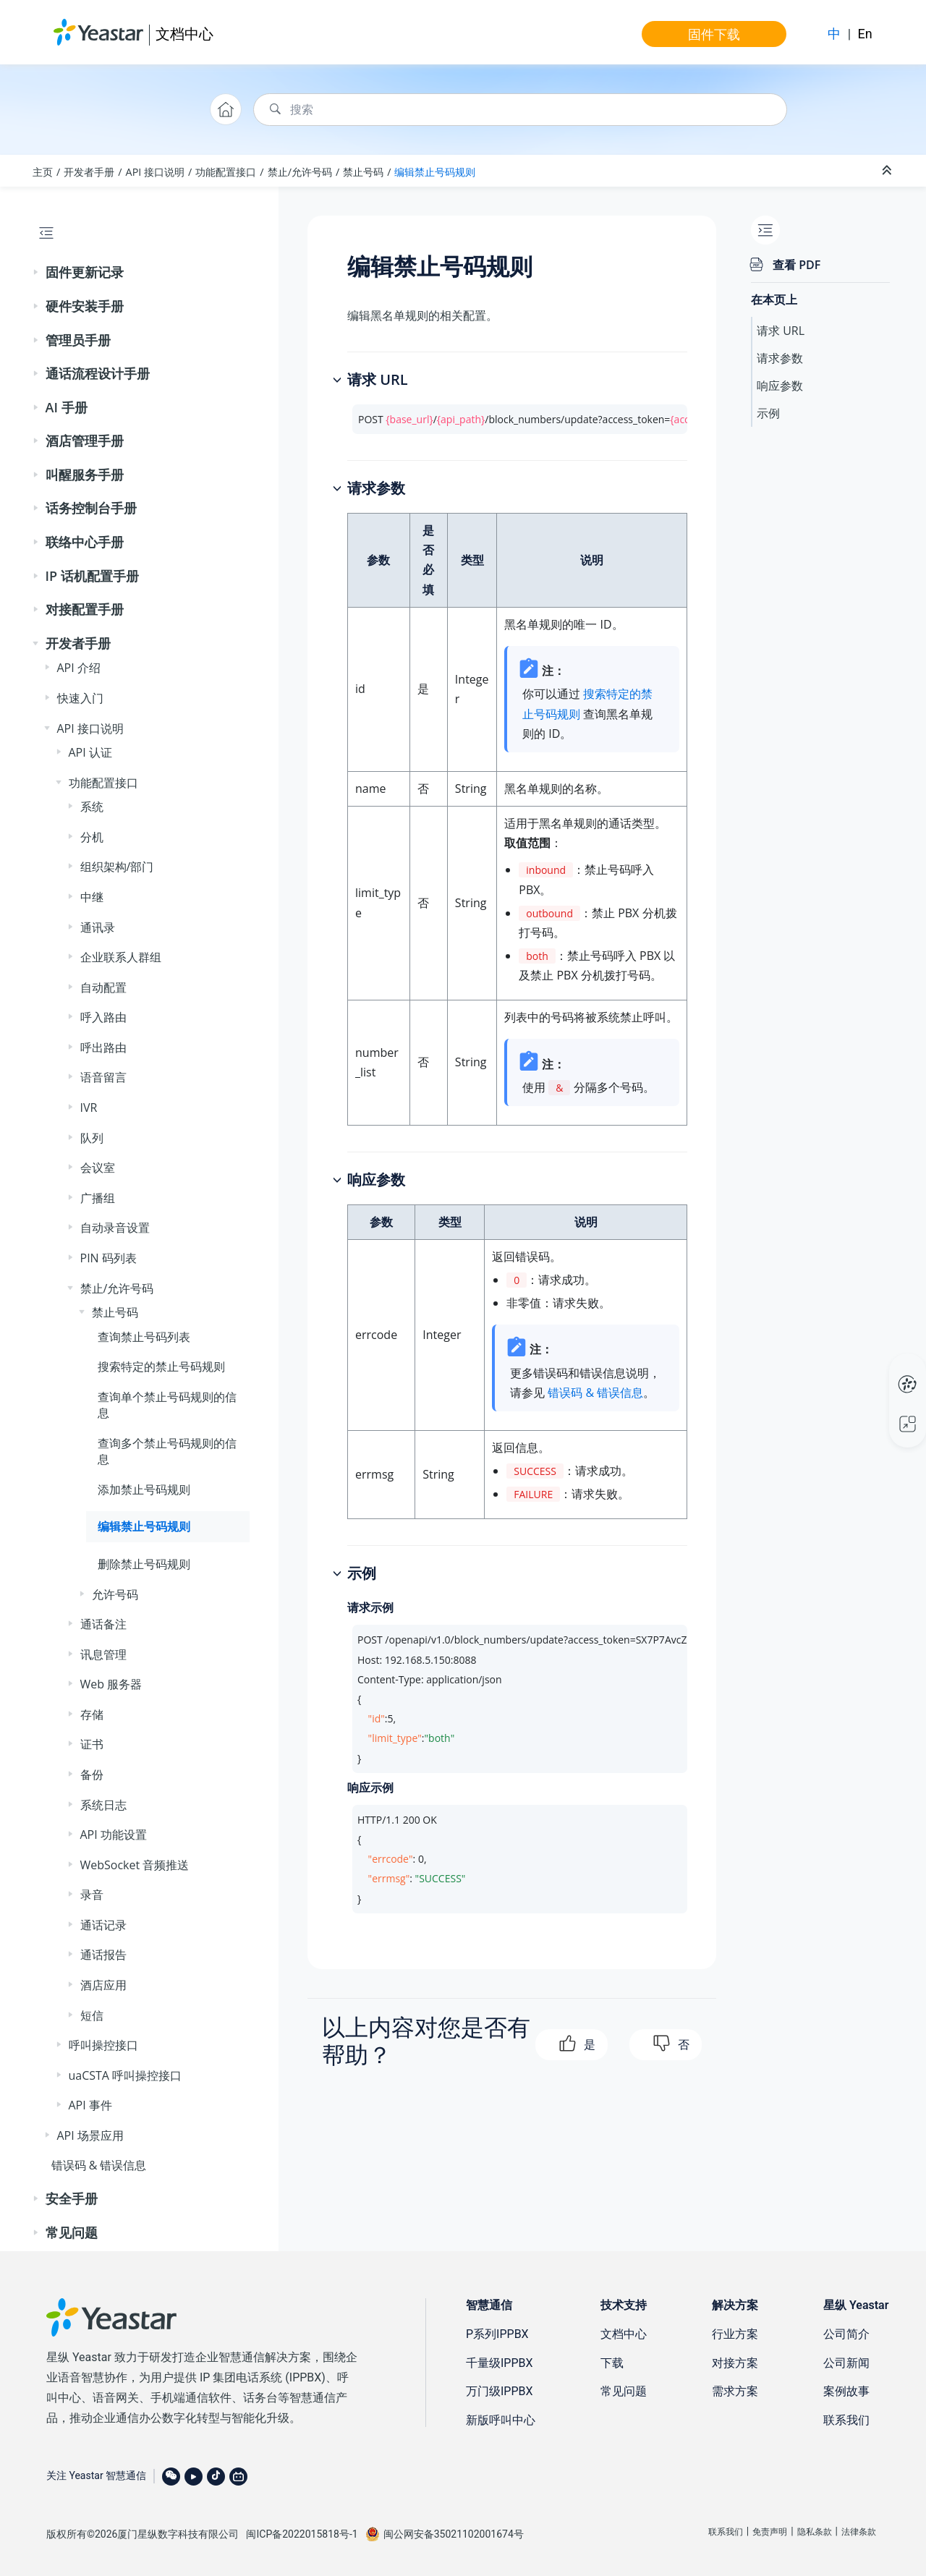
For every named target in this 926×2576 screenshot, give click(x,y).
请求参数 (780, 358)
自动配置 (103, 987)
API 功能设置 (113, 1834)
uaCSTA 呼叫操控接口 (125, 2075)
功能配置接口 (225, 172)
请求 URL (780, 331)
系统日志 (103, 1805)
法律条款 (858, 2532)
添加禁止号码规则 (144, 1489)
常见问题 (72, 2232)
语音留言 (103, 1077)
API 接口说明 (155, 172)
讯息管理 (103, 1654)
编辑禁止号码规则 (434, 172)
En (865, 33)
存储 (91, 1714)
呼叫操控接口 (103, 2045)
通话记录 (103, 1925)
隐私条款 (814, 2532)
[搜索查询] (520, 109)
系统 (91, 807)
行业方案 (735, 2334)
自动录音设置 (115, 1228)
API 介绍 (79, 668)
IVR (89, 1107)
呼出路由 (103, 1047)
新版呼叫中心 (500, 2420)
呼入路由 (103, 1017)
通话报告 (103, 1955)
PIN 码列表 (108, 1258)
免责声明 (769, 2532)
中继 (91, 897)
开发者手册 (89, 172)
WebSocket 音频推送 (135, 1865)
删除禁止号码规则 (144, 1564)
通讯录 (97, 927)
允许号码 (115, 1594)
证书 (91, 1744)
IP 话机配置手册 (92, 576)
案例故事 (846, 2391)
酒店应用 (103, 1985)
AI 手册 (67, 407)
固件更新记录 (85, 272)
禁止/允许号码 (300, 172)
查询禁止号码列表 (144, 1337)
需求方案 (735, 2391)
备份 (91, 1774)
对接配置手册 (85, 609)
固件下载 (714, 34)
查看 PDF (796, 265)
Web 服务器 (111, 1684)
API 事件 (90, 2105)
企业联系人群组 (120, 957)
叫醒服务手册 (85, 474)
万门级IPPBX (499, 2391)
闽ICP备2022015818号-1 (301, 2534)
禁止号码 (363, 172)
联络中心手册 (85, 542)
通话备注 (103, 1624)
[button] (37, 273)
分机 (91, 837)
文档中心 (184, 33)
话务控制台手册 (91, 508)
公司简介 (846, 2334)
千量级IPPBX (499, 2363)
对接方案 (735, 2363)
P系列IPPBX (497, 2334)
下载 (612, 2363)
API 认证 (90, 752)
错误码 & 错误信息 (99, 2165)
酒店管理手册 (85, 440)
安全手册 (72, 2198)
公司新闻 (846, 2363)
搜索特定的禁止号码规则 (161, 1366)
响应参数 (780, 386)
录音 (91, 1895)
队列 (91, 1138)
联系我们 (846, 2420)
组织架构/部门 (117, 867)
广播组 (97, 1198)
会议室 (97, 1168)
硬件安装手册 (85, 306)
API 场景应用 (90, 2135)
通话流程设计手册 (98, 373)
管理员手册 (78, 340)
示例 (768, 413)
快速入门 (80, 698)
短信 (91, 2015)
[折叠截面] (888, 171)
